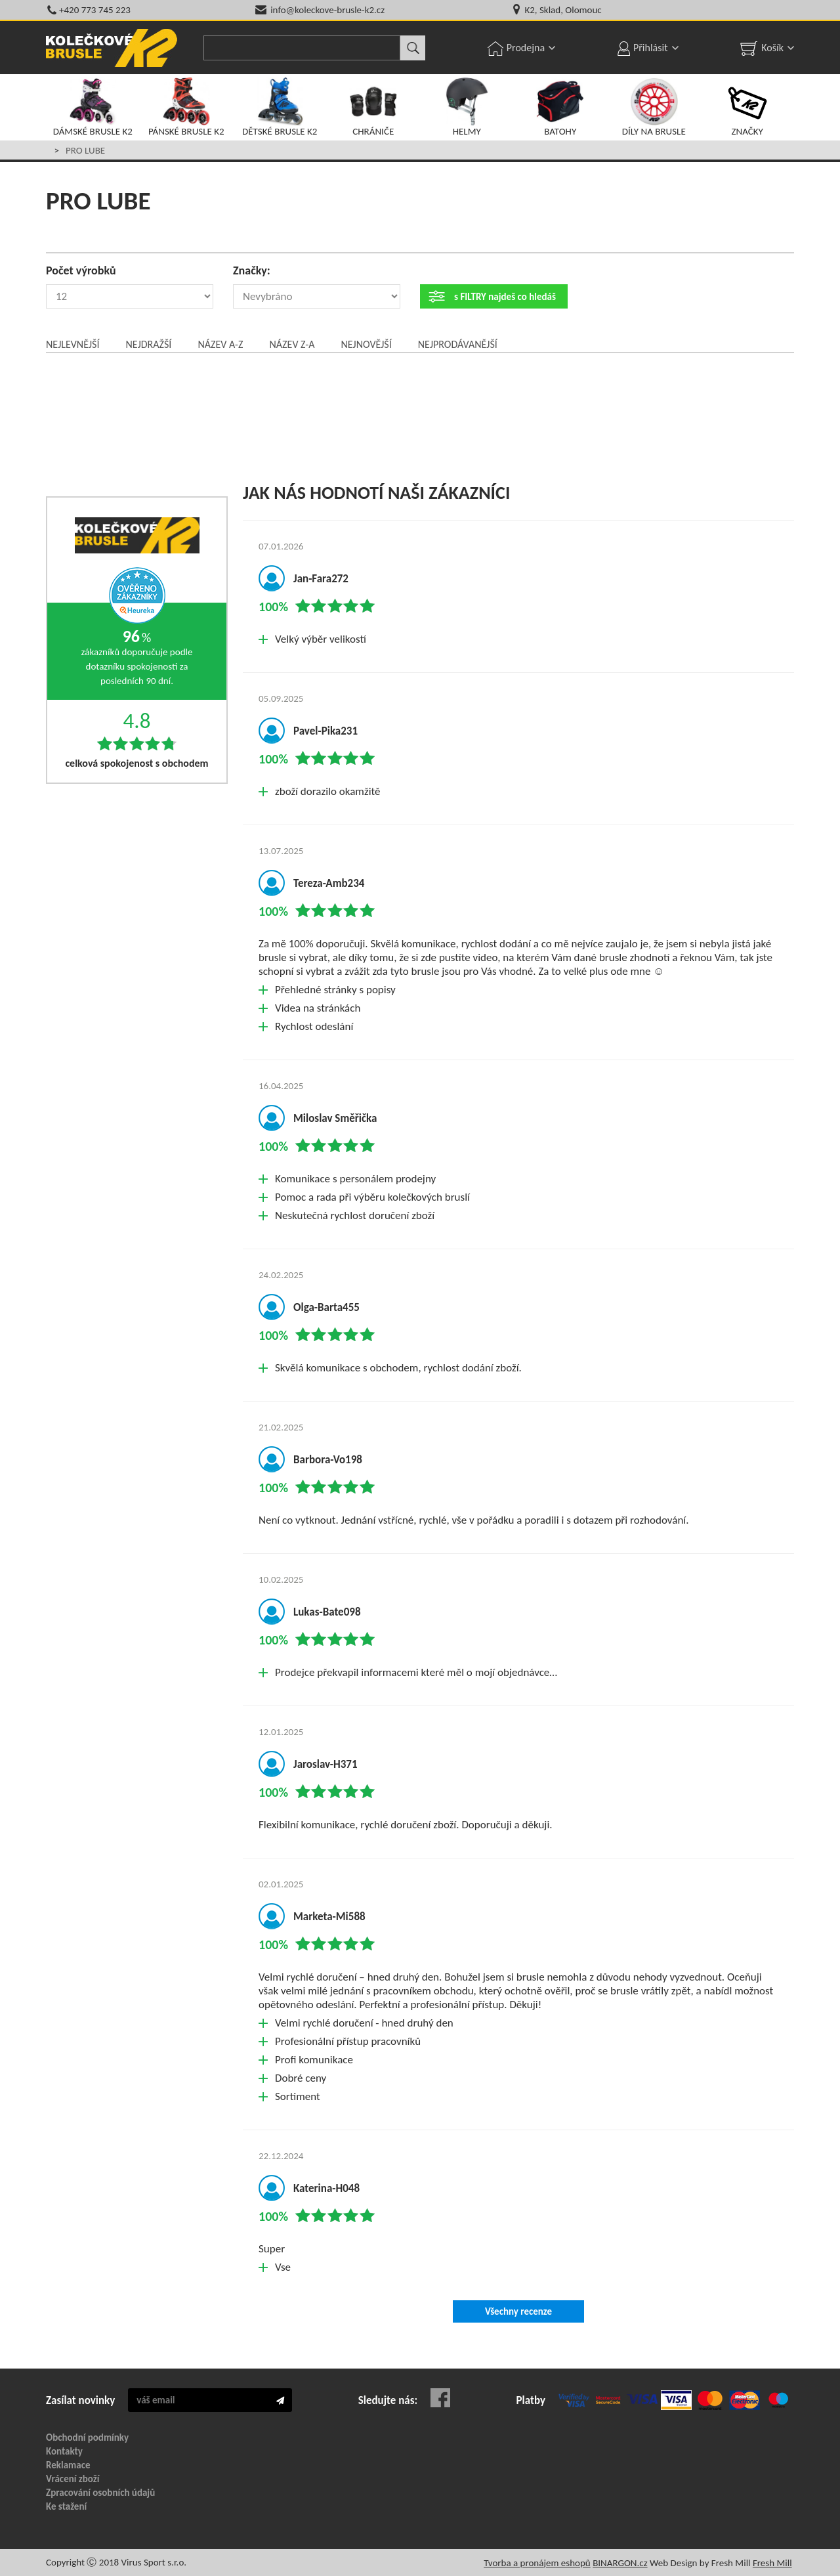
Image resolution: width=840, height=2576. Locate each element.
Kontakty (64, 2451)
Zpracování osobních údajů (100, 2493)
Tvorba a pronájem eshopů (537, 2563)
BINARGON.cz (620, 2563)
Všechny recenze (518, 2311)
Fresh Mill (772, 2563)
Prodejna (526, 47)
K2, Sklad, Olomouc (562, 10)
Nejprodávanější (457, 344)
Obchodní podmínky (87, 2437)
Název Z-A (292, 344)
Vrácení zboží (72, 2479)
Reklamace (68, 2465)
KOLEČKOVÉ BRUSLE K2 (111, 48)
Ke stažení (66, 2506)
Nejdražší (148, 344)
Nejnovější (366, 344)
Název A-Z (220, 344)
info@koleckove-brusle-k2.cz (327, 10)
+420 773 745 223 (95, 10)
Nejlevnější (72, 344)
